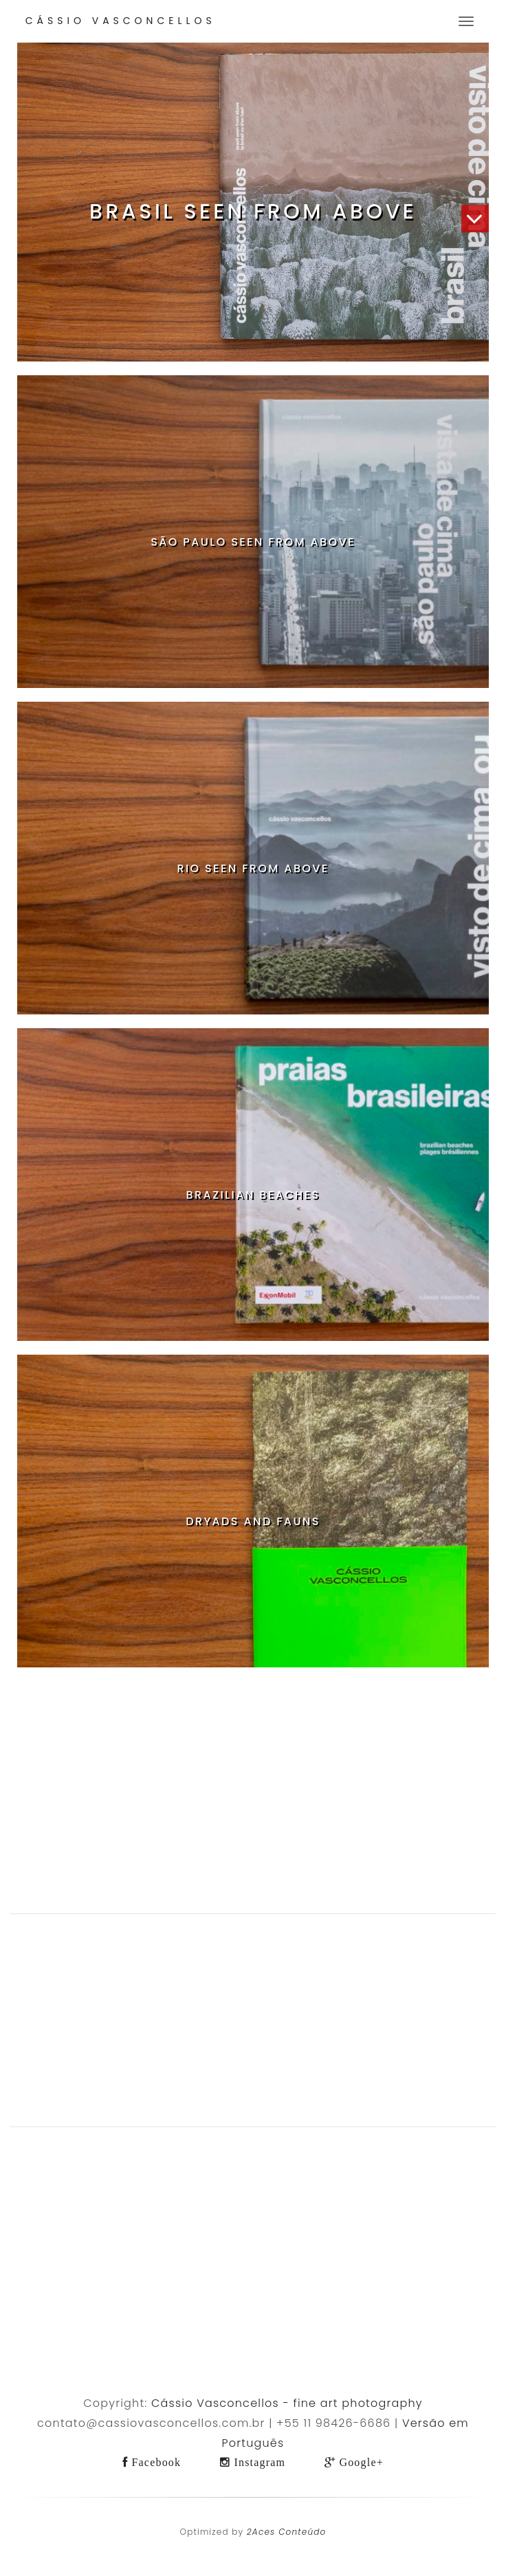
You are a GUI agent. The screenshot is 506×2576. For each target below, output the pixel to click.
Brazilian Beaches (253, 1195)
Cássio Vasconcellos (120, 20)
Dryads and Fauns (253, 1521)
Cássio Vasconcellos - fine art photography (287, 2403)
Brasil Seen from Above (253, 211)
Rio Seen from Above (253, 868)
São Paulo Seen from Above (253, 542)
